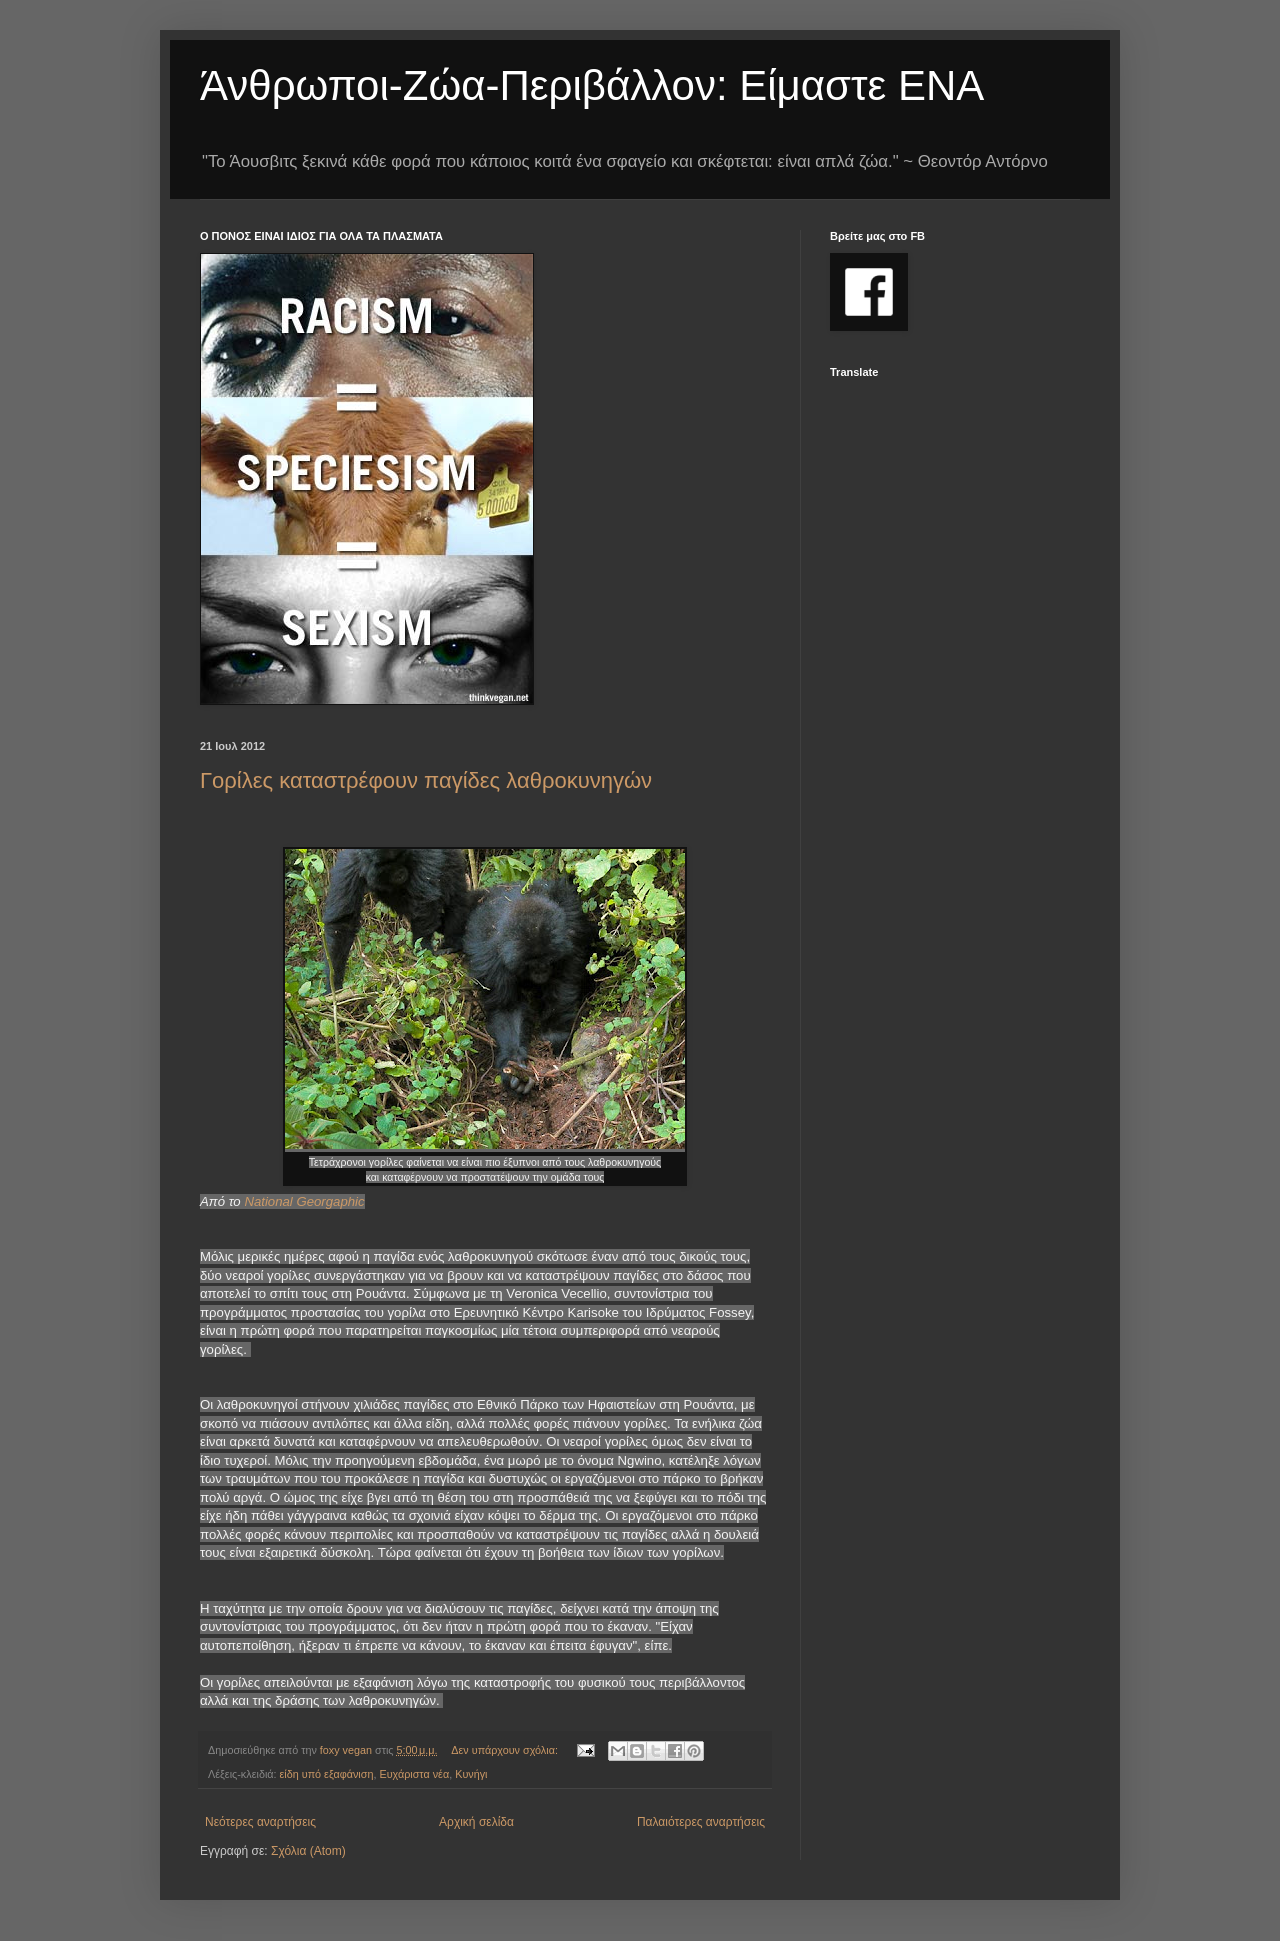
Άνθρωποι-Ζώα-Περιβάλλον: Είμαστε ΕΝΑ (592, 85)
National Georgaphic (304, 1201)
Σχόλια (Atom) (308, 1851)
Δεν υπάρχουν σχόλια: (506, 1750)
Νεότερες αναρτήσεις (260, 1822)
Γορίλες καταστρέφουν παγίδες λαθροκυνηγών (426, 780)
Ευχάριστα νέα (414, 1774)
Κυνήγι (471, 1774)
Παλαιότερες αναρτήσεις (701, 1822)
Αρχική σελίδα (476, 1822)
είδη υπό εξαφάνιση (327, 1774)
